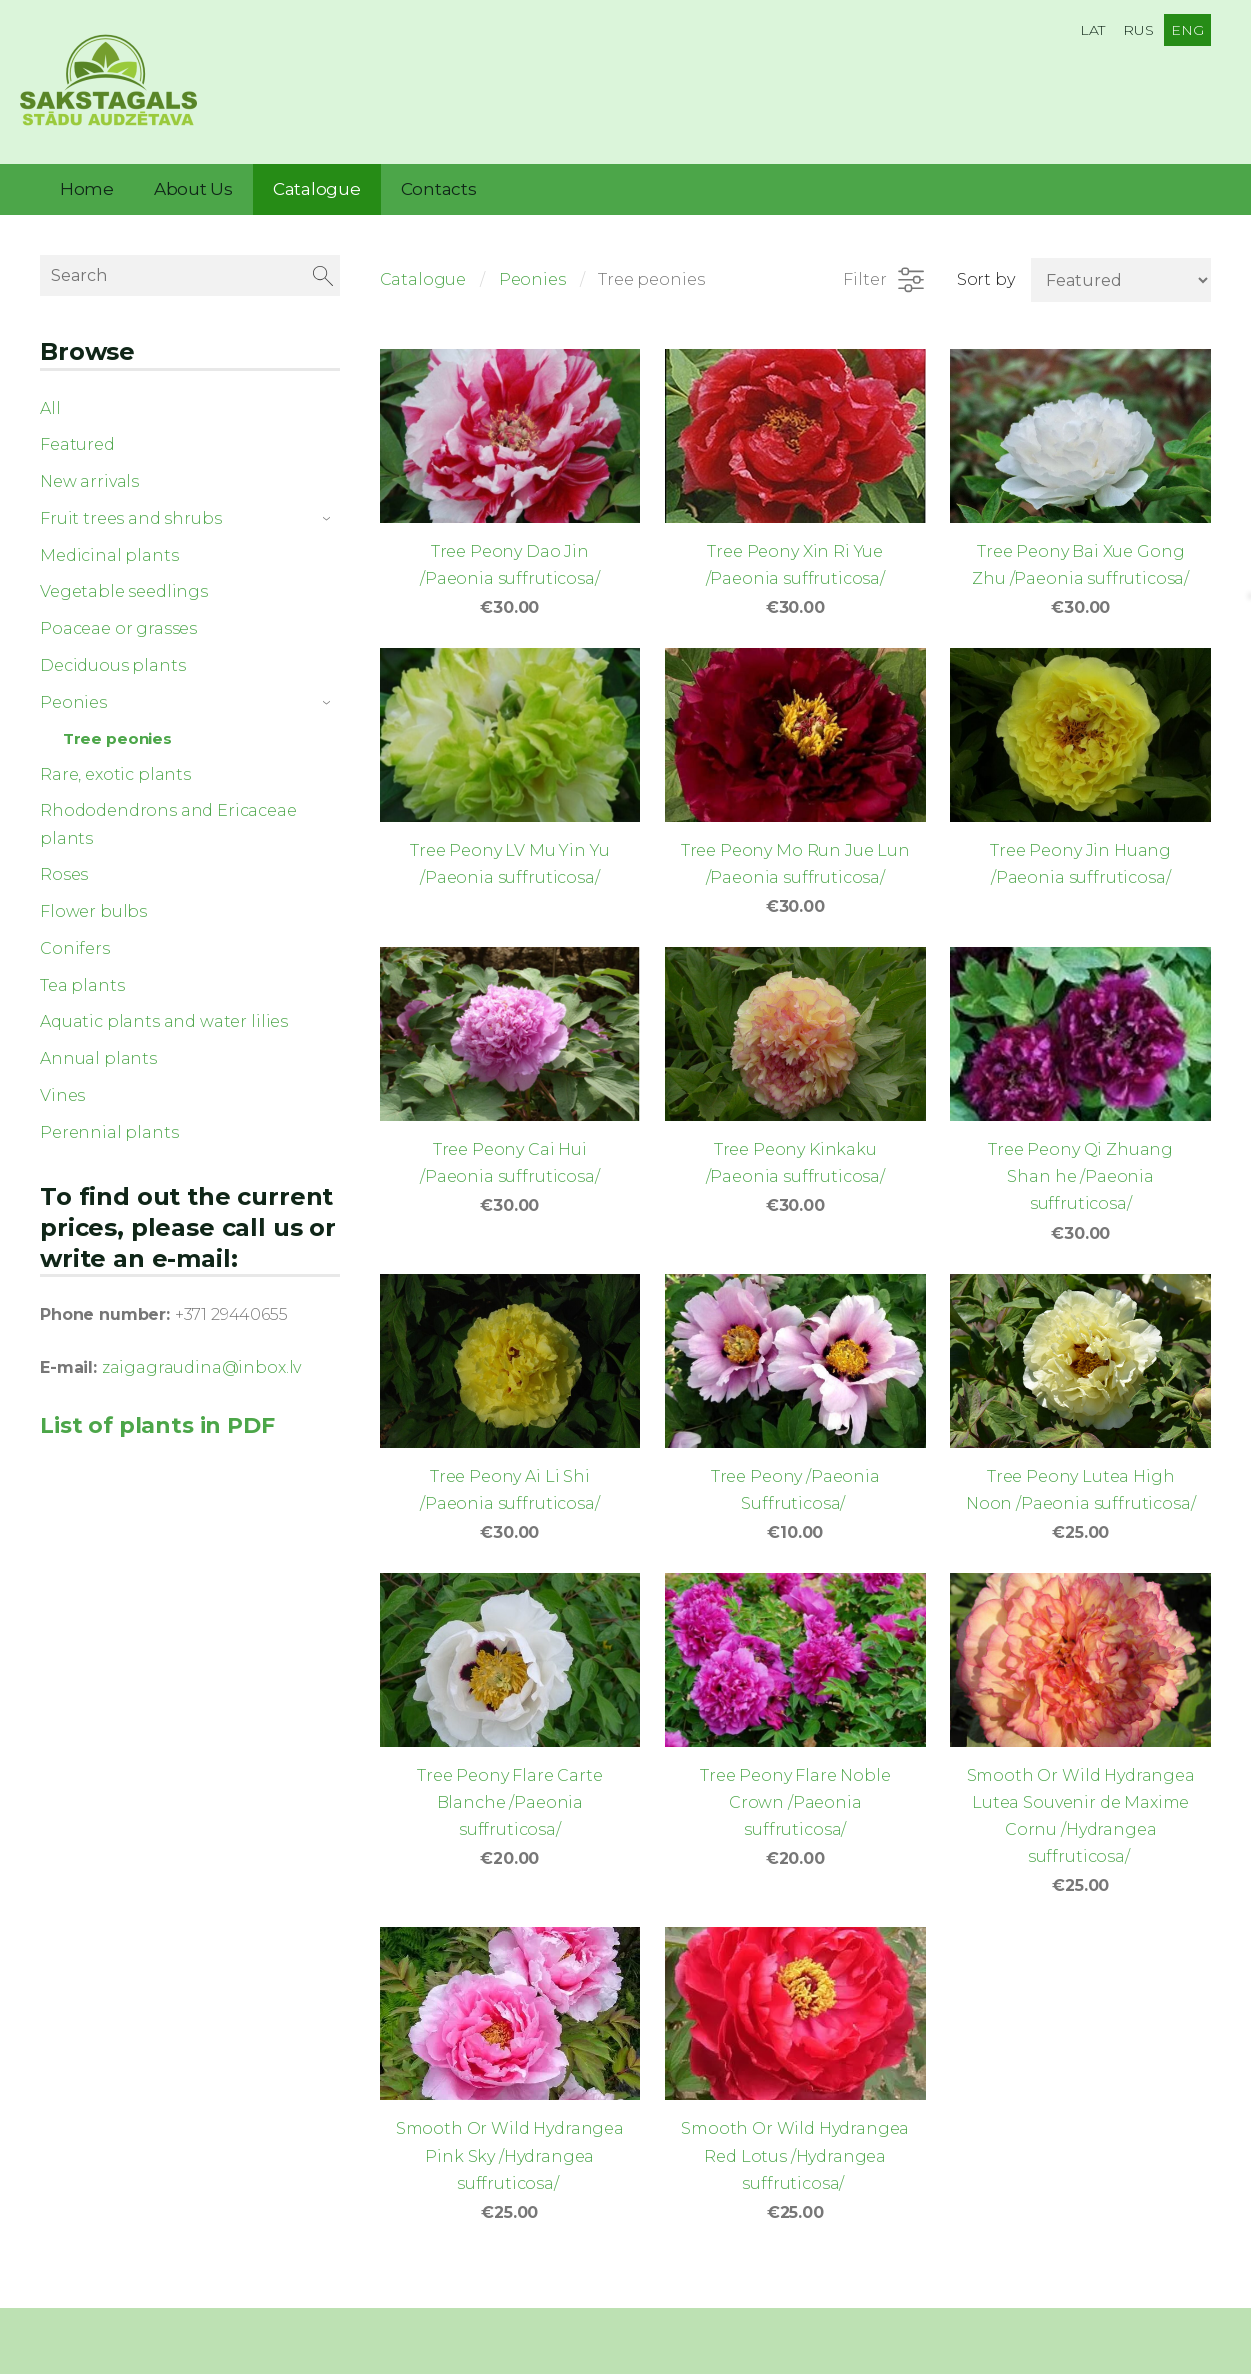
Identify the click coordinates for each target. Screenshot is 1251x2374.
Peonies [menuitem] (73, 688)
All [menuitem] (50, 394)
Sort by (986, 265)
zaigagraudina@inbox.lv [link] (201, 1353)
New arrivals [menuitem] (89, 467)
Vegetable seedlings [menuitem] (124, 577)
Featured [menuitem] (77, 430)
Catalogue (423, 265)
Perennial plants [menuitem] (109, 1118)
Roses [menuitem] (64, 860)
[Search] (190, 261)
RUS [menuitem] (1138, 30)
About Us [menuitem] (193, 175)
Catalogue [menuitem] (317, 175)
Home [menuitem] (87, 175)
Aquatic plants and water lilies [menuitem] (164, 1007)
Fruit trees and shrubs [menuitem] (130, 504)
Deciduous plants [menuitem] (112, 651)
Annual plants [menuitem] (98, 1044)
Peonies (532, 265)
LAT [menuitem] (1093, 30)
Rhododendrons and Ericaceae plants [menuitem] (168, 810)
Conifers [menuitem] (75, 934)
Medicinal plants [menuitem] (109, 541)
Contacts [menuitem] (439, 175)
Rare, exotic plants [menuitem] (115, 760)
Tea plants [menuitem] (82, 971)
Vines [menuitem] (62, 1081)
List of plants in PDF (157, 1411)
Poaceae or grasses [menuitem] (118, 614)
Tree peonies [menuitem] (117, 724)
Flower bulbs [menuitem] (93, 897)
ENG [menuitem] (1187, 30)
